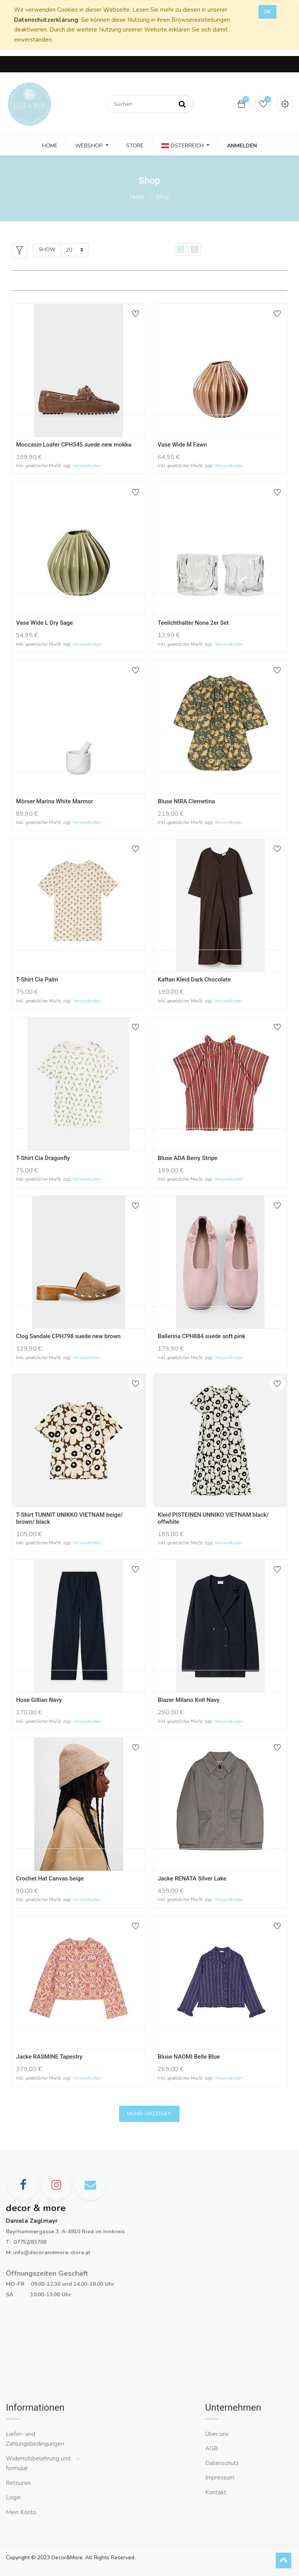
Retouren (18, 2483)
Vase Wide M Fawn (182, 444)
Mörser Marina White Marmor (54, 801)
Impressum (220, 2477)
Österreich (183, 145)
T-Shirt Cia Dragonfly (43, 1158)
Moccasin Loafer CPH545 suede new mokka (73, 444)
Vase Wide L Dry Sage (44, 622)
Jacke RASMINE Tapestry (49, 2056)
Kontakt (216, 2492)
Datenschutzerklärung (46, 20)
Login (13, 2497)
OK (267, 12)
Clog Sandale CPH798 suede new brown (68, 1336)
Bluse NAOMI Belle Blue (189, 2056)
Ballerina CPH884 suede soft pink (201, 1336)
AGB (211, 2448)
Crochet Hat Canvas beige (50, 1878)
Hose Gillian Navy (39, 1699)
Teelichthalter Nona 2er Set (193, 622)
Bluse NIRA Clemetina (186, 801)
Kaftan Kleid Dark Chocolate (194, 979)
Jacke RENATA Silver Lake (192, 1878)
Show (47, 249)
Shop (162, 196)
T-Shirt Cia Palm (37, 979)
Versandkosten (87, 466)
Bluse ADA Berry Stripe (187, 1158)
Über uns (217, 2434)
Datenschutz (222, 2463)
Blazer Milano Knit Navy (189, 1699)
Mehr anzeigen (149, 2113)
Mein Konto (21, 2512)
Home (137, 196)
